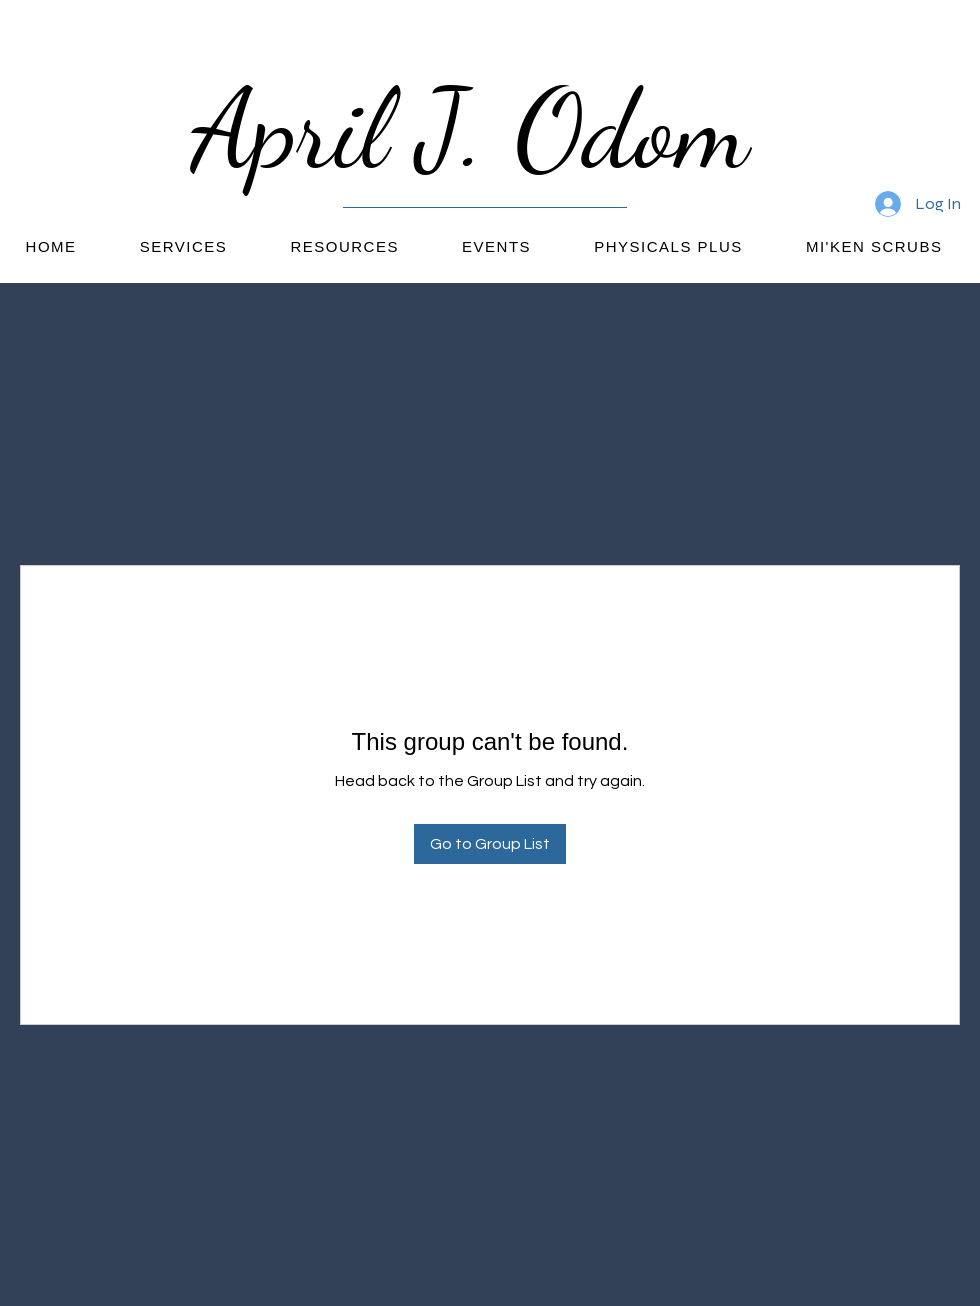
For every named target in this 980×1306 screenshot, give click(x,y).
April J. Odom (485, 129)
